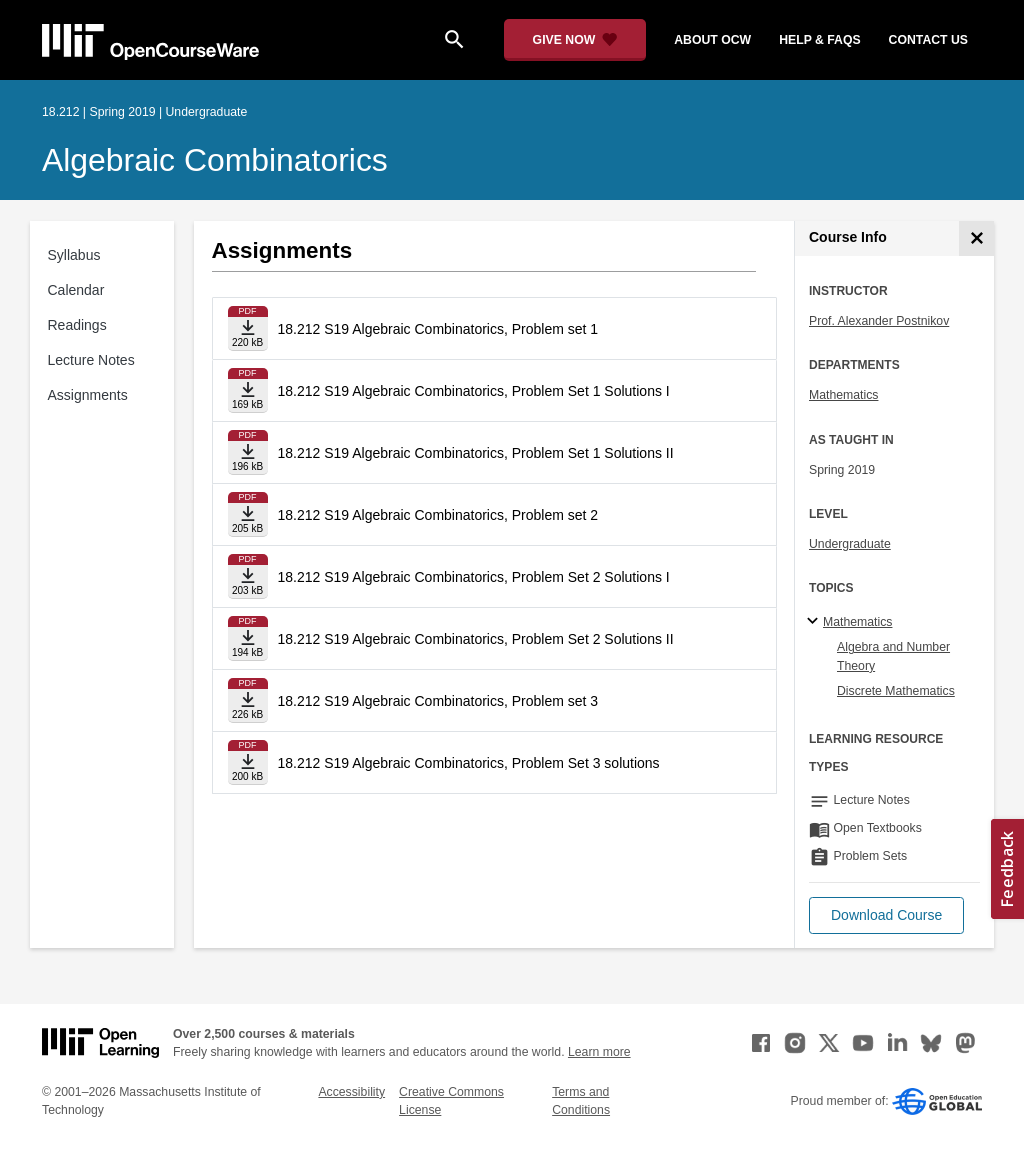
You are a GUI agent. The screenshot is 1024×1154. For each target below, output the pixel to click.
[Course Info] (976, 238)
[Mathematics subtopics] (815, 622)
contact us (928, 40)
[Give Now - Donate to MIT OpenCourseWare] (575, 40)
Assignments (88, 395)
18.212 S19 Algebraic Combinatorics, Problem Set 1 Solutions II (476, 453)
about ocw (712, 40)
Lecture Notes (91, 360)
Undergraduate (850, 544)
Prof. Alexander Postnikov (879, 321)
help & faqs (819, 40)
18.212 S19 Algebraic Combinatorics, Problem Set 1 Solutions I (474, 391)
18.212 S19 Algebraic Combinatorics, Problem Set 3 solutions (469, 763)
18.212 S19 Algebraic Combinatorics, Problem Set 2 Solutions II (476, 639)
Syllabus (74, 255)
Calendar (76, 290)
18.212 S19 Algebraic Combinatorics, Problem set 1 (438, 329)
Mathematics (843, 395)
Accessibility (351, 1092)
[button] (886, 915)
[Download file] (248, 328)
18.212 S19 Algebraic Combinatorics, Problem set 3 (438, 701)
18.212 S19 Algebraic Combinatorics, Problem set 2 (438, 515)
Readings (77, 325)
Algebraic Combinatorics (215, 160)
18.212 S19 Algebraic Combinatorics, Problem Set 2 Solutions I (474, 577)
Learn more (599, 1052)
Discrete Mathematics (896, 691)
